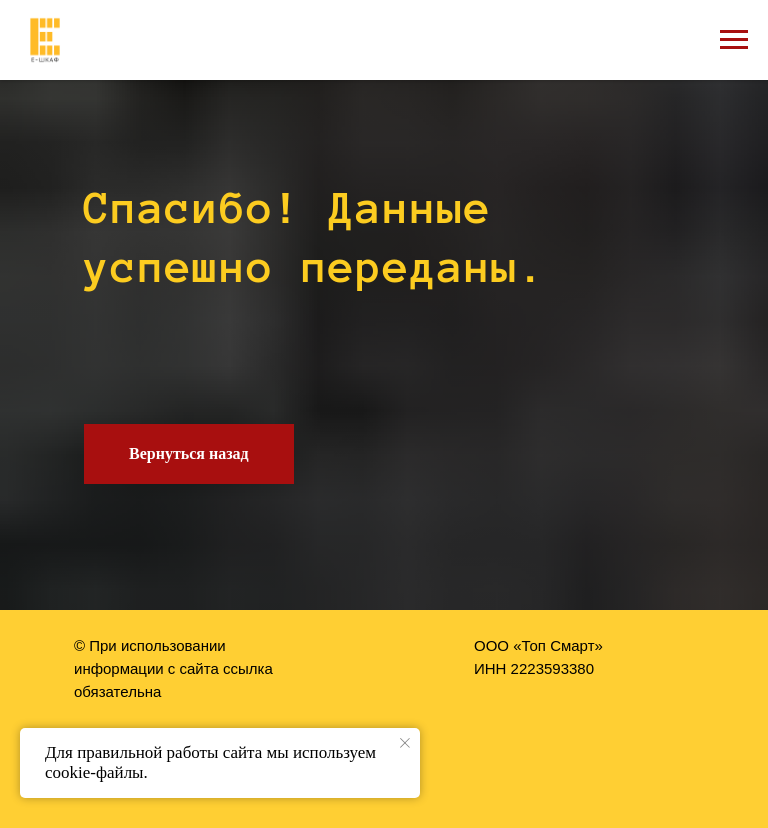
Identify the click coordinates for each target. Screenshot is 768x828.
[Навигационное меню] (734, 40)
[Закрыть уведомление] (405, 743)
